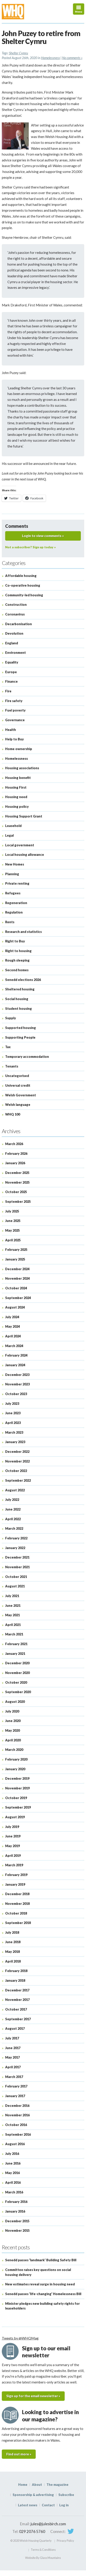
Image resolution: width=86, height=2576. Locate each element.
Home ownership (18, 749)
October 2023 (16, 1394)
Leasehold (13, 826)
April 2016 (13, 2182)
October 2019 (16, 1798)
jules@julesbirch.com (48, 2523)
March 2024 (14, 1346)
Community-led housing (24, 595)
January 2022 (15, 1548)
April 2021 (13, 1625)
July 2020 (12, 1711)
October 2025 (16, 1192)
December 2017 (17, 1990)
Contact (48, 2505)
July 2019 (12, 1827)
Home (22, 2484)
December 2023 (17, 1375)
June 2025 (12, 1221)
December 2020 (17, 1663)
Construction (16, 604)
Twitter (70, 2531)
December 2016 (17, 2106)
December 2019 (17, 1778)
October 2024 (16, 1288)
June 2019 (12, 1836)
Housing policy (17, 806)
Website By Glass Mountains (43, 2558)
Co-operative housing (22, 585)
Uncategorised (17, 1076)
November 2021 (17, 1567)
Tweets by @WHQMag (20, 2338)
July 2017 (12, 2038)
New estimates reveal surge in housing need (40, 2284)
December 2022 (17, 1451)
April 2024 (13, 1336)
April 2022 (13, 1519)
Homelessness (50, 58)
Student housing (18, 1008)
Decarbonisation (18, 624)
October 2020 (16, 1682)
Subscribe (66, 2495)
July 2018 (12, 1932)
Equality (11, 662)
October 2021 (16, 1577)
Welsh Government (20, 1095)
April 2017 (13, 2067)
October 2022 (16, 1471)
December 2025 (17, 1173)
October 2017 (16, 2009)
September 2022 (18, 1480)
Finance (11, 681)
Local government (19, 845)
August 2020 (15, 1702)
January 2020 (15, 1769)
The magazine (57, 2484)
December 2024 (17, 1269)
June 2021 (12, 1605)
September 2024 (18, 1298)
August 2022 (15, 1490)
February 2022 (16, 1538)
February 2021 (16, 1644)
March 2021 (14, 1634)
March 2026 (14, 1144)
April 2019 (13, 1855)
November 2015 (17, 2230)
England (11, 643)
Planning (12, 874)
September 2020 (18, 1692)
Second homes (17, 970)
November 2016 (17, 2115)
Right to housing (18, 951)
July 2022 (12, 1500)
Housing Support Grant (23, 816)
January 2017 (15, 2096)
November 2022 (17, 1461)
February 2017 (16, 2086)
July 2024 (12, 1317)
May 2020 (12, 1730)
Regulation (14, 912)
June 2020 (12, 1721)
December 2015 (17, 2221)
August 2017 (15, 2028)
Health (10, 730)
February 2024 (16, 1355)
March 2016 (14, 2192)
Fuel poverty (15, 710)
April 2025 (13, 1240)
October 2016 (16, 2125)
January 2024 (15, 1365)
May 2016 (12, 2173)
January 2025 (15, 1259)
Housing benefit (18, 778)
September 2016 (18, 2134)
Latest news (27, 2505)
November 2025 (17, 1182)
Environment (15, 652)
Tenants (11, 1066)
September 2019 (18, 1807)
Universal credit (17, 1085)
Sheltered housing (20, 989)
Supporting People (20, 1037)
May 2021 (12, 1615)
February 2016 (16, 2202)
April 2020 (13, 1740)
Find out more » (18, 2454)
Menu (78, 11)
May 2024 (12, 1326)
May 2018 (12, 1952)
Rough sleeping (17, 960)
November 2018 (17, 1904)
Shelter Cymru (18, 53)
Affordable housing (21, 576)
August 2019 (15, 1817)
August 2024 (15, 1307)
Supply (10, 1018)
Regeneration (16, 903)
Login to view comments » (43, 536)
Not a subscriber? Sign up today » (30, 547)
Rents (9, 922)
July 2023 (12, 1403)
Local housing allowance (24, 854)
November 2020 (17, 1673)
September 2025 (18, 1201)
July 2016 (12, 2154)
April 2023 (13, 1423)
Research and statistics (23, 932)
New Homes (14, 864)
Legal (9, 835)
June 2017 (12, 2048)
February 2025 (16, 1249)
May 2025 (12, 1230)
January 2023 (15, 1442)
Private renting (17, 883)
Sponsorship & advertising (33, 2495)
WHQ (24, 12)
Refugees (12, 893)
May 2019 (12, 1846)
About (37, 2484)
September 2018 (18, 1923)
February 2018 (16, 1971)
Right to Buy (15, 941)
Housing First (15, 787)
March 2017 (14, 2077)
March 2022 (14, 1528)
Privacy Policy (65, 2540)
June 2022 (12, 1509)
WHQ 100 (12, 1114)
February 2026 (16, 1153)
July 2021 (12, 1596)
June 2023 (12, 1413)
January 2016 (15, 2211)
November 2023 (17, 1384)
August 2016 (15, 2144)
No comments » (72, 58)
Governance (15, 720)
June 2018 (12, 1942)
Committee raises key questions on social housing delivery (38, 2272)
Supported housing (20, 1028)
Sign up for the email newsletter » (33, 2396)
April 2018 (13, 1961)
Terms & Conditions (43, 2549)
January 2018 (15, 1980)
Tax (8, 1047)
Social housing (16, 999)
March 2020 (14, 1750)
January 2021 (15, 1653)
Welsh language (17, 1105)
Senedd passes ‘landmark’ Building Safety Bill (40, 2260)
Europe (11, 672)
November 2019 (17, 1788)
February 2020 (16, 1759)
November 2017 (17, 2000)
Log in (64, 2505)
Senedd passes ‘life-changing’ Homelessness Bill (43, 2294)
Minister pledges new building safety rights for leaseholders (42, 2306)
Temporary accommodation (27, 1056)
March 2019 (14, 1865)
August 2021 (15, 1586)
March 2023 (14, 1432)
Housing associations (22, 768)
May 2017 (12, 2057)
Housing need (16, 797)
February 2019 (16, 1875)
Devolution (14, 633)
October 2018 (16, 1913)
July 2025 (12, 1211)
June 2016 (12, 2163)
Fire (8, 691)
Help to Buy (14, 739)
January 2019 (15, 1884)
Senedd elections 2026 (23, 980)
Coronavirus (15, 614)
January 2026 (15, 1163)
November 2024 (17, 1278)
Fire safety (13, 701)
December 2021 (17, 1557)
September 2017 (18, 2019)
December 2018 (17, 1894)
